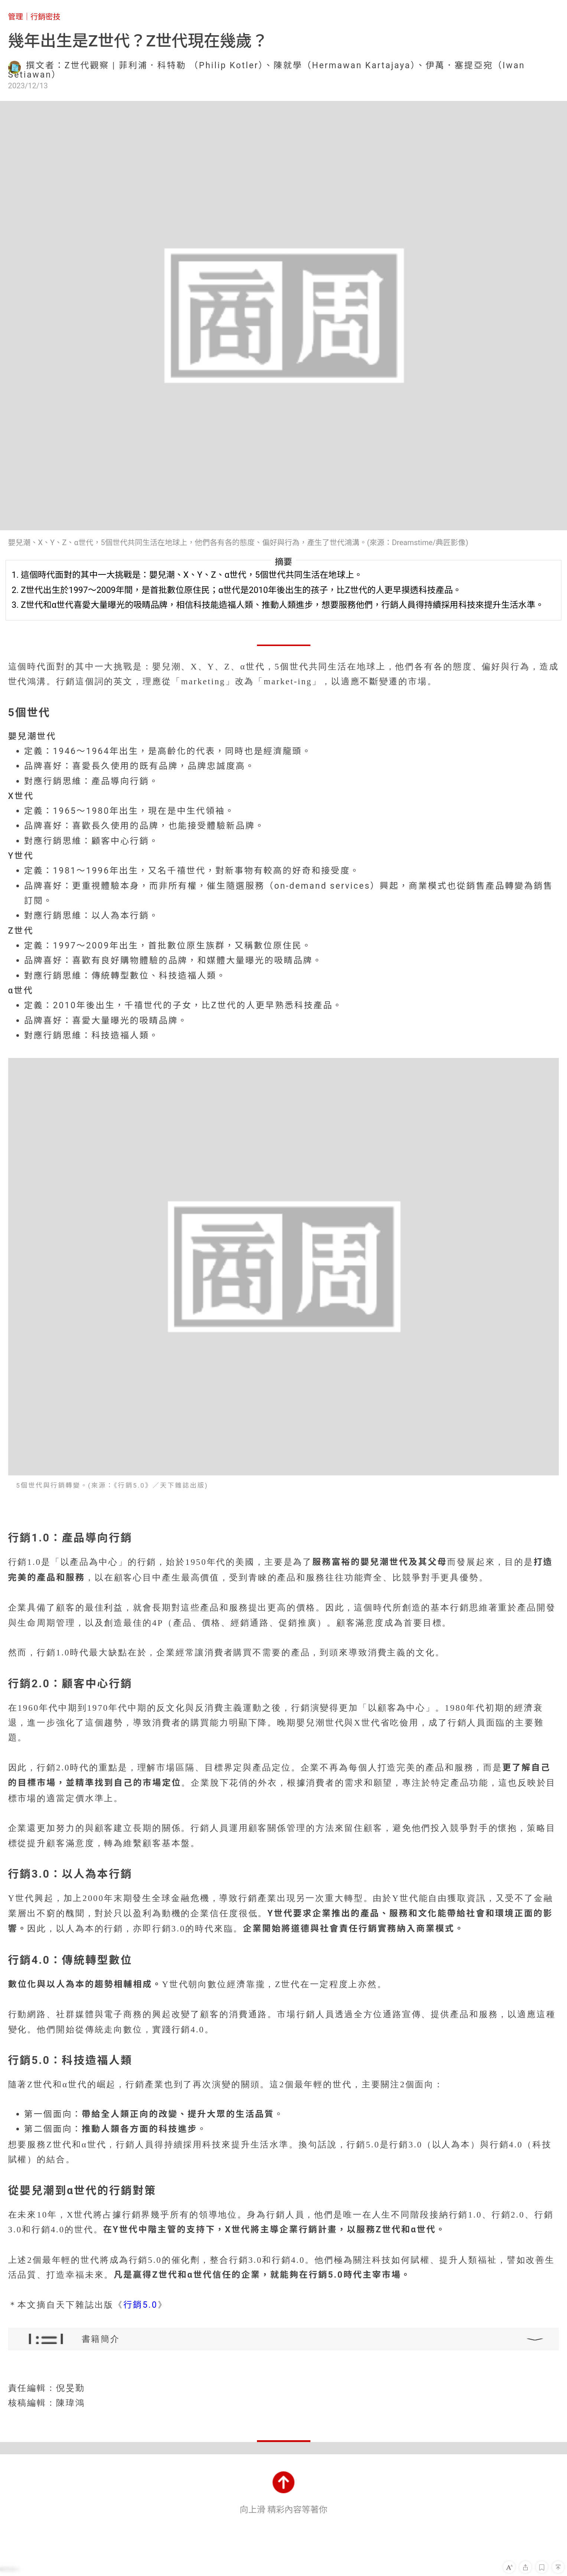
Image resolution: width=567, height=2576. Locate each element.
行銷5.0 (140, 2305)
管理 (15, 16)
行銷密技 (45, 16)
